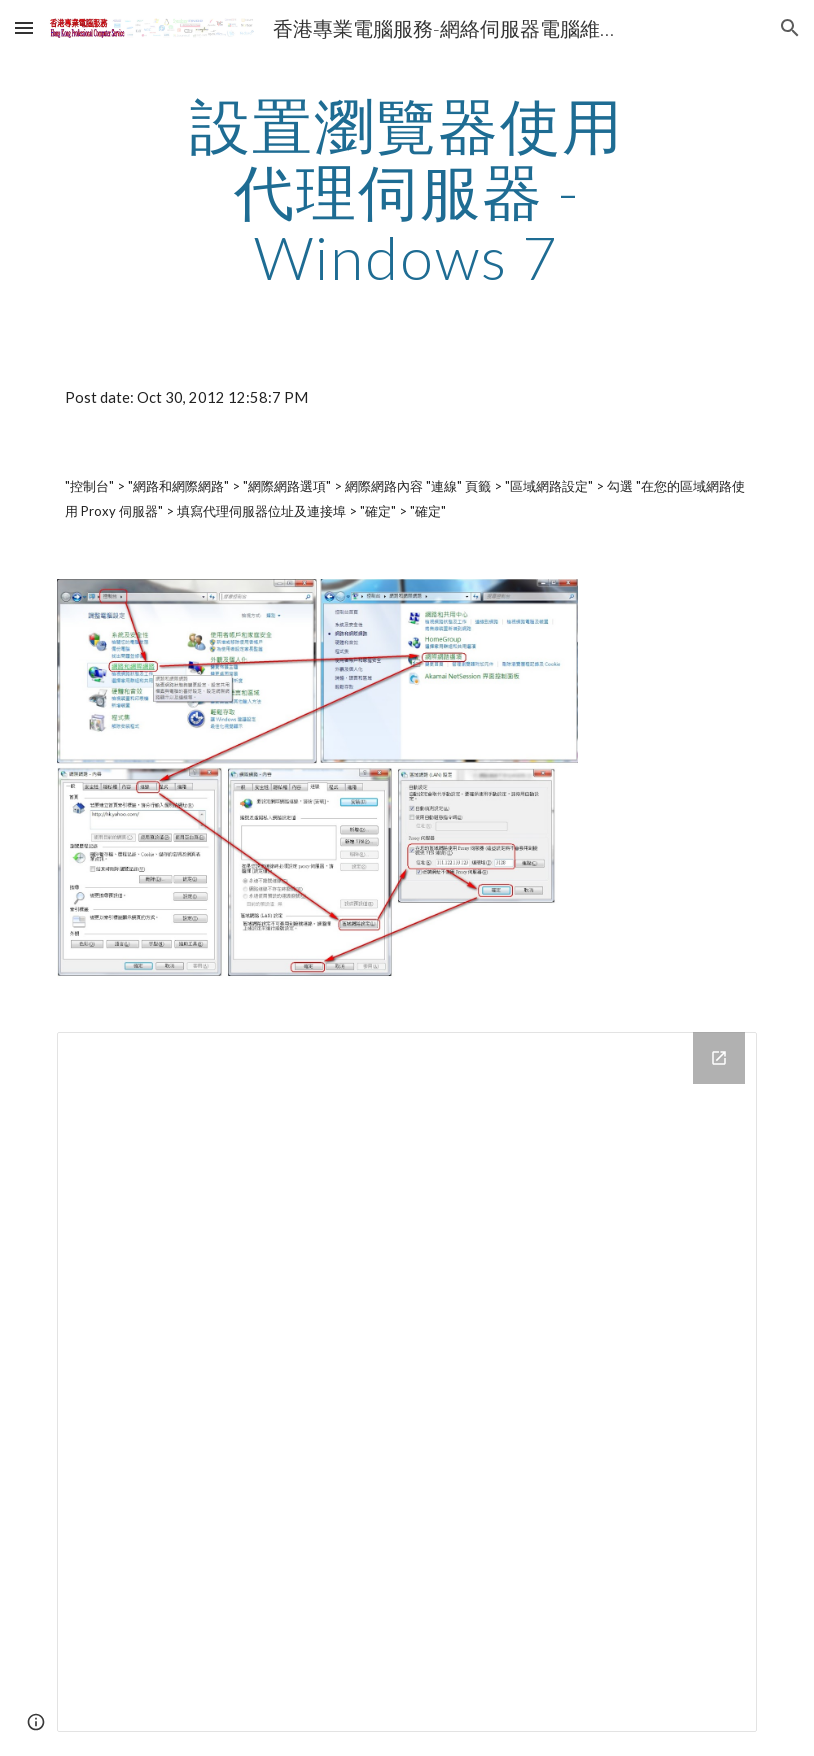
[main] (407, 191)
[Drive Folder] (407, 1382)
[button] (24, 27)
